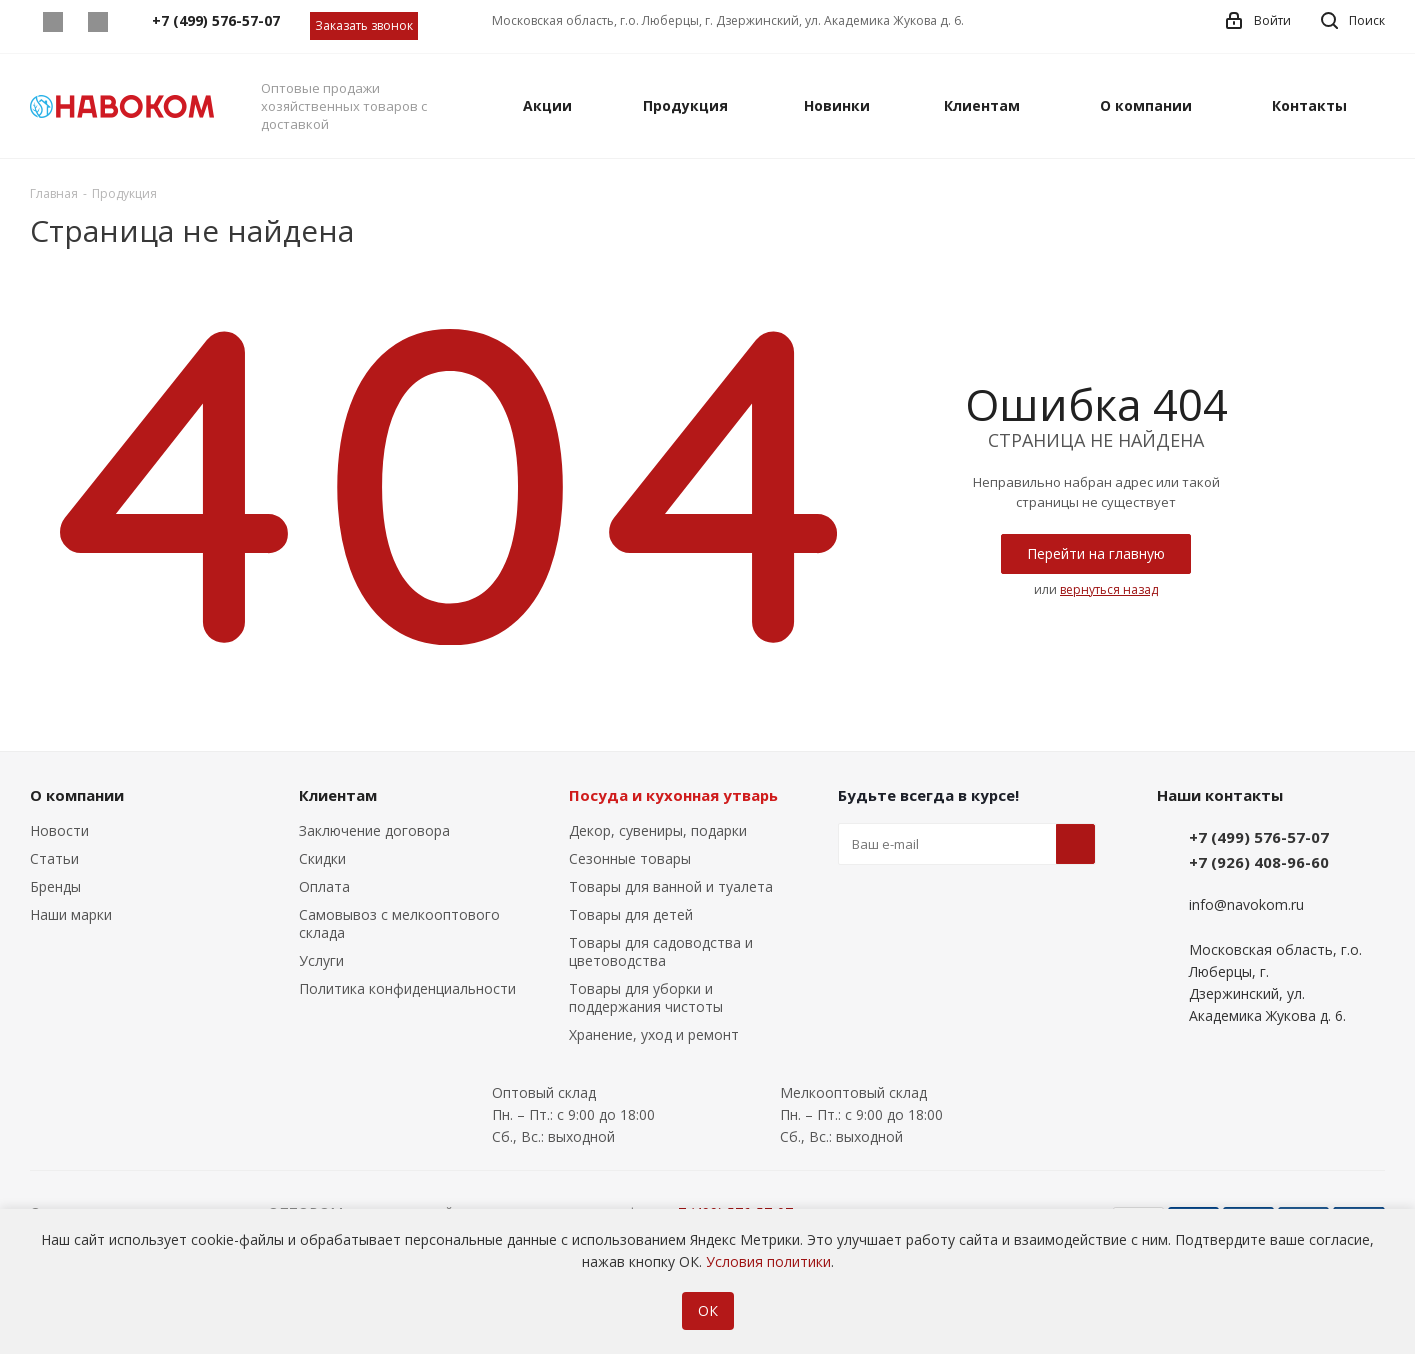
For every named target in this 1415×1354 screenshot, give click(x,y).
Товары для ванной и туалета (671, 886)
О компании (77, 795)
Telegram (97, 22)
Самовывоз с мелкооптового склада (399, 923)
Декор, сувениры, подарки (658, 830)
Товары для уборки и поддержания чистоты (646, 997)
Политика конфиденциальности (407, 988)
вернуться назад (1109, 589)
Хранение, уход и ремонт (654, 1034)
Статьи (54, 858)
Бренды (55, 886)
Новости (59, 830)
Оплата (324, 886)
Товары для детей (631, 914)
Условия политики (768, 1261)
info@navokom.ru (1246, 905)
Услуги (321, 960)
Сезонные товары (630, 858)
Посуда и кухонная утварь (673, 795)
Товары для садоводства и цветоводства (661, 951)
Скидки (322, 858)
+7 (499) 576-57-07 (1259, 837)
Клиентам (338, 795)
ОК (708, 1310)
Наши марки (71, 914)
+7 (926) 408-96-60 (1259, 862)
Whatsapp (52, 22)
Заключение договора (374, 830)
